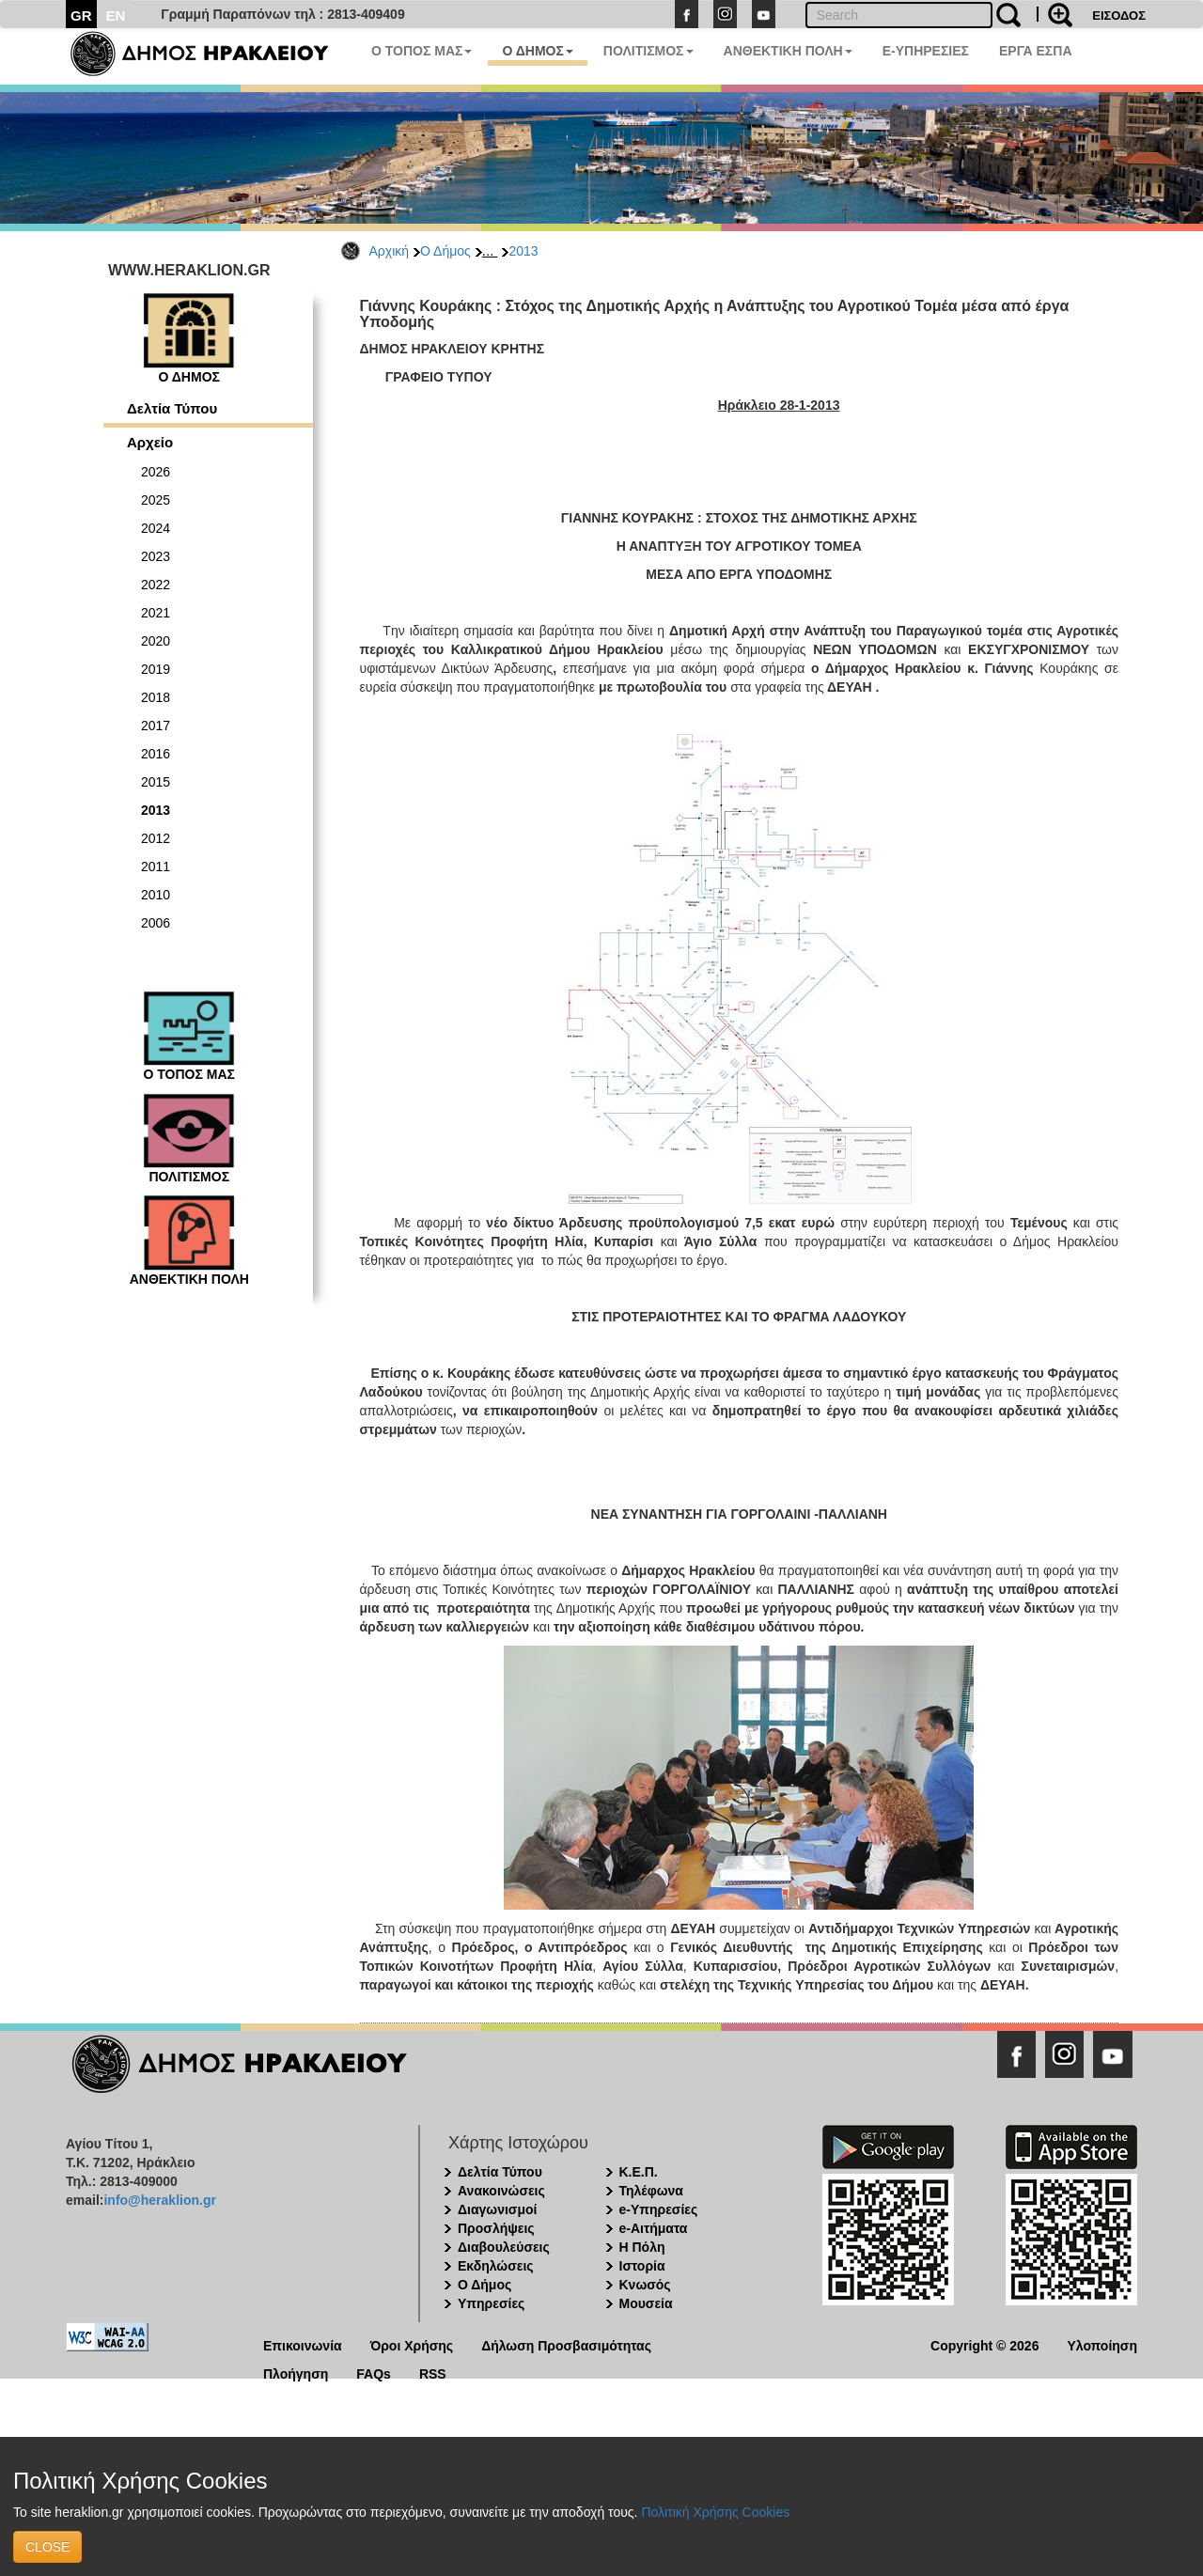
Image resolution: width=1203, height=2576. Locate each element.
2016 (155, 753)
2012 (155, 838)
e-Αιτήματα (653, 2228)
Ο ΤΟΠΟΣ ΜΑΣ (421, 50)
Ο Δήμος (445, 250)
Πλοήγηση (295, 2372)
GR (81, 15)
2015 (155, 781)
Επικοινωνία (302, 2344)
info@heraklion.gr (159, 2200)
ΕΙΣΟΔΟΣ (1119, 15)
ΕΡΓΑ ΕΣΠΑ (1035, 50)
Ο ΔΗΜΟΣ (537, 50)
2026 (155, 471)
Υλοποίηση (1102, 2344)
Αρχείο (150, 442)
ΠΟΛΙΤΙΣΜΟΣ (648, 50)
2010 (155, 894)
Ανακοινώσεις (501, 2190)
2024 (155, 528)
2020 (155, 640)
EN (116, 15)
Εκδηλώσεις (496, 2265)
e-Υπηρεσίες (658, 2209)
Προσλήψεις (496, 2228)
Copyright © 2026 (984, 2344)
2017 (155, 725)
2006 (155, 922)
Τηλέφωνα (651, 2190)
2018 (155, 697)
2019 (155, 669)
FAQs (373, 2372)
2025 (155, 499)
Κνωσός (645, 2284)
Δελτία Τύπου (172, 408)
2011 (155, 866)
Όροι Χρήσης (412, 2344)
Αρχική (389, 250)
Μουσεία (646, 2303)
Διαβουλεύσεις (504, 2247)
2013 (523, 250)
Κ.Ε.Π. (638, 2171)
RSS (432, 2372)
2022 (155, 584)
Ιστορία (642, 2265)
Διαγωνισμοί (497, 2209)
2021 (155, 612)
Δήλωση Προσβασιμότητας (566, 2344)
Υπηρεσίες (491, 2303)
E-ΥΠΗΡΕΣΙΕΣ (926, 50)
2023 (155, 556)
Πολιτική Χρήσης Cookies (715, 2512)
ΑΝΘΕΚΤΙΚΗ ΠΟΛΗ (788, 50)
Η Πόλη (642, 2247)
